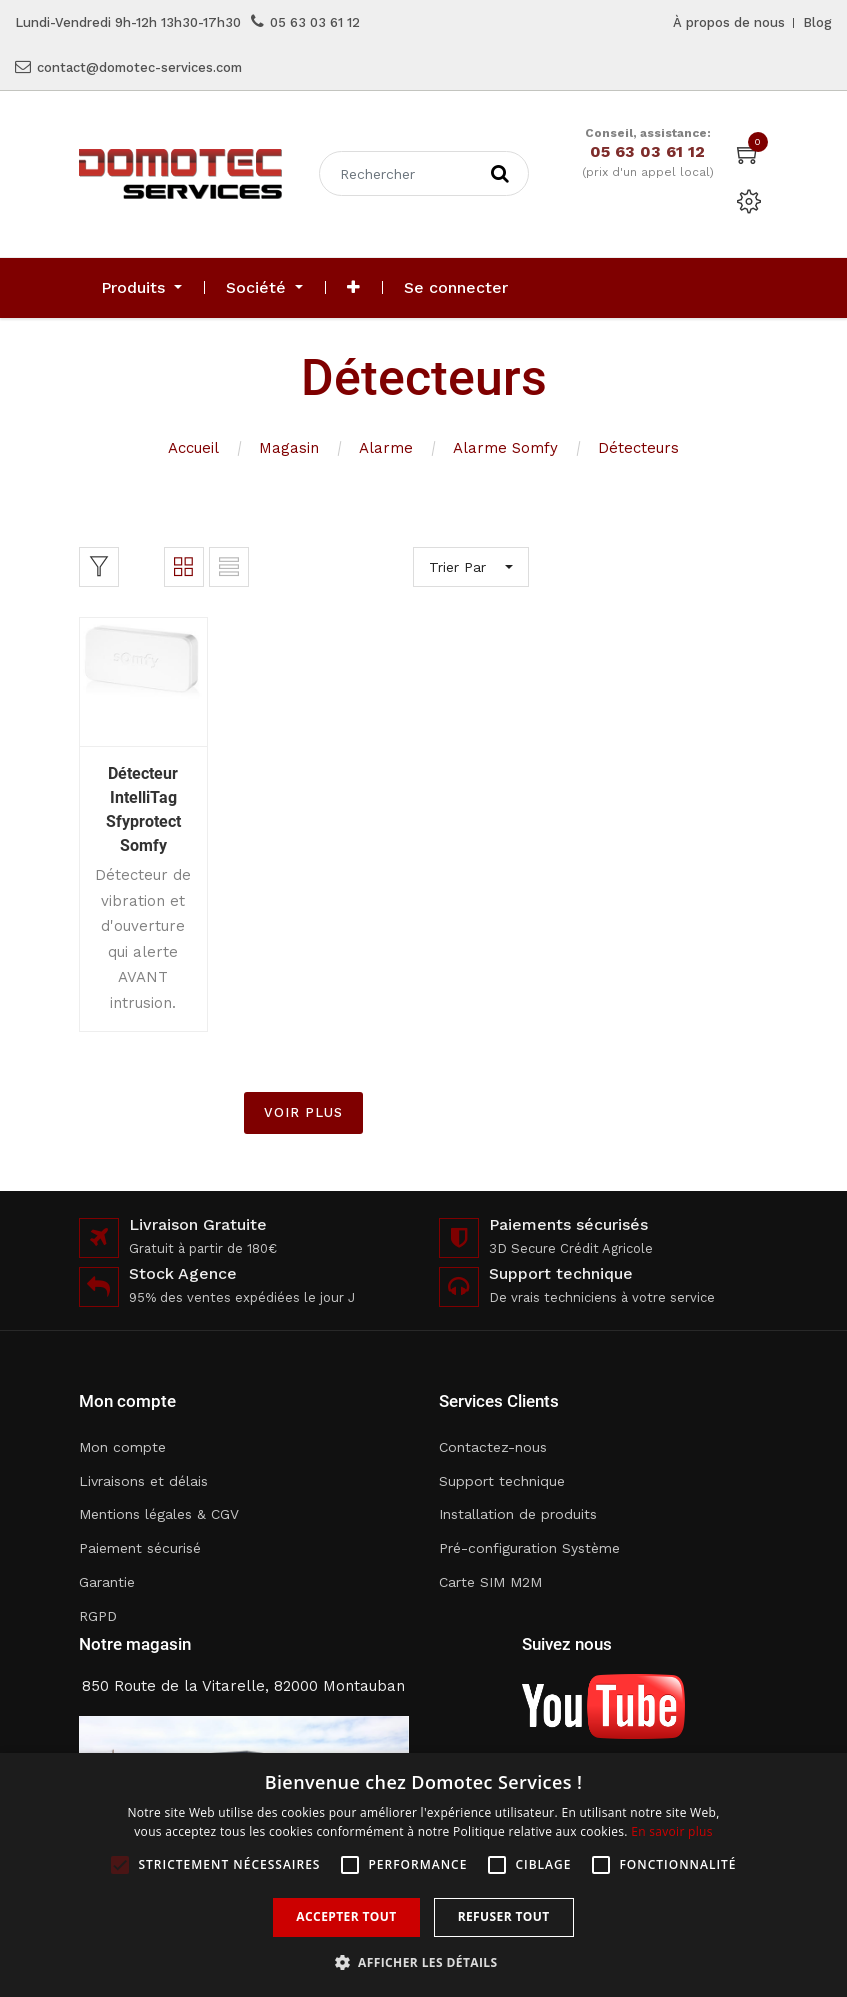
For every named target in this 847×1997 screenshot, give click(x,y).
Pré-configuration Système (529, 1548)
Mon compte (122, 1447)
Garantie (107, 1582)
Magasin (289, 448)
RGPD (98, 1616)
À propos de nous (729, 22)
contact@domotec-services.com (139, 67)
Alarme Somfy (505, 448)
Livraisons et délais (143, 1481)
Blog (817, 22)
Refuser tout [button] (504, 1916)
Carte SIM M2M (490, 1582)
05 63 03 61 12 (315, 22)
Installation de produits (518, 1514)
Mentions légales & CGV (159, 1514)
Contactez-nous (493, 1447)
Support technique (502, 1481)
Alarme (386, 448)
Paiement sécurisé (140, 1548)
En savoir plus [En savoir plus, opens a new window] (671, 1831)
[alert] (423, 1875)
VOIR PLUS (303, 1112)
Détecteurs (638, 448)
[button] (353, 288)
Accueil (193, 448)
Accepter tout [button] (346, 1916)
